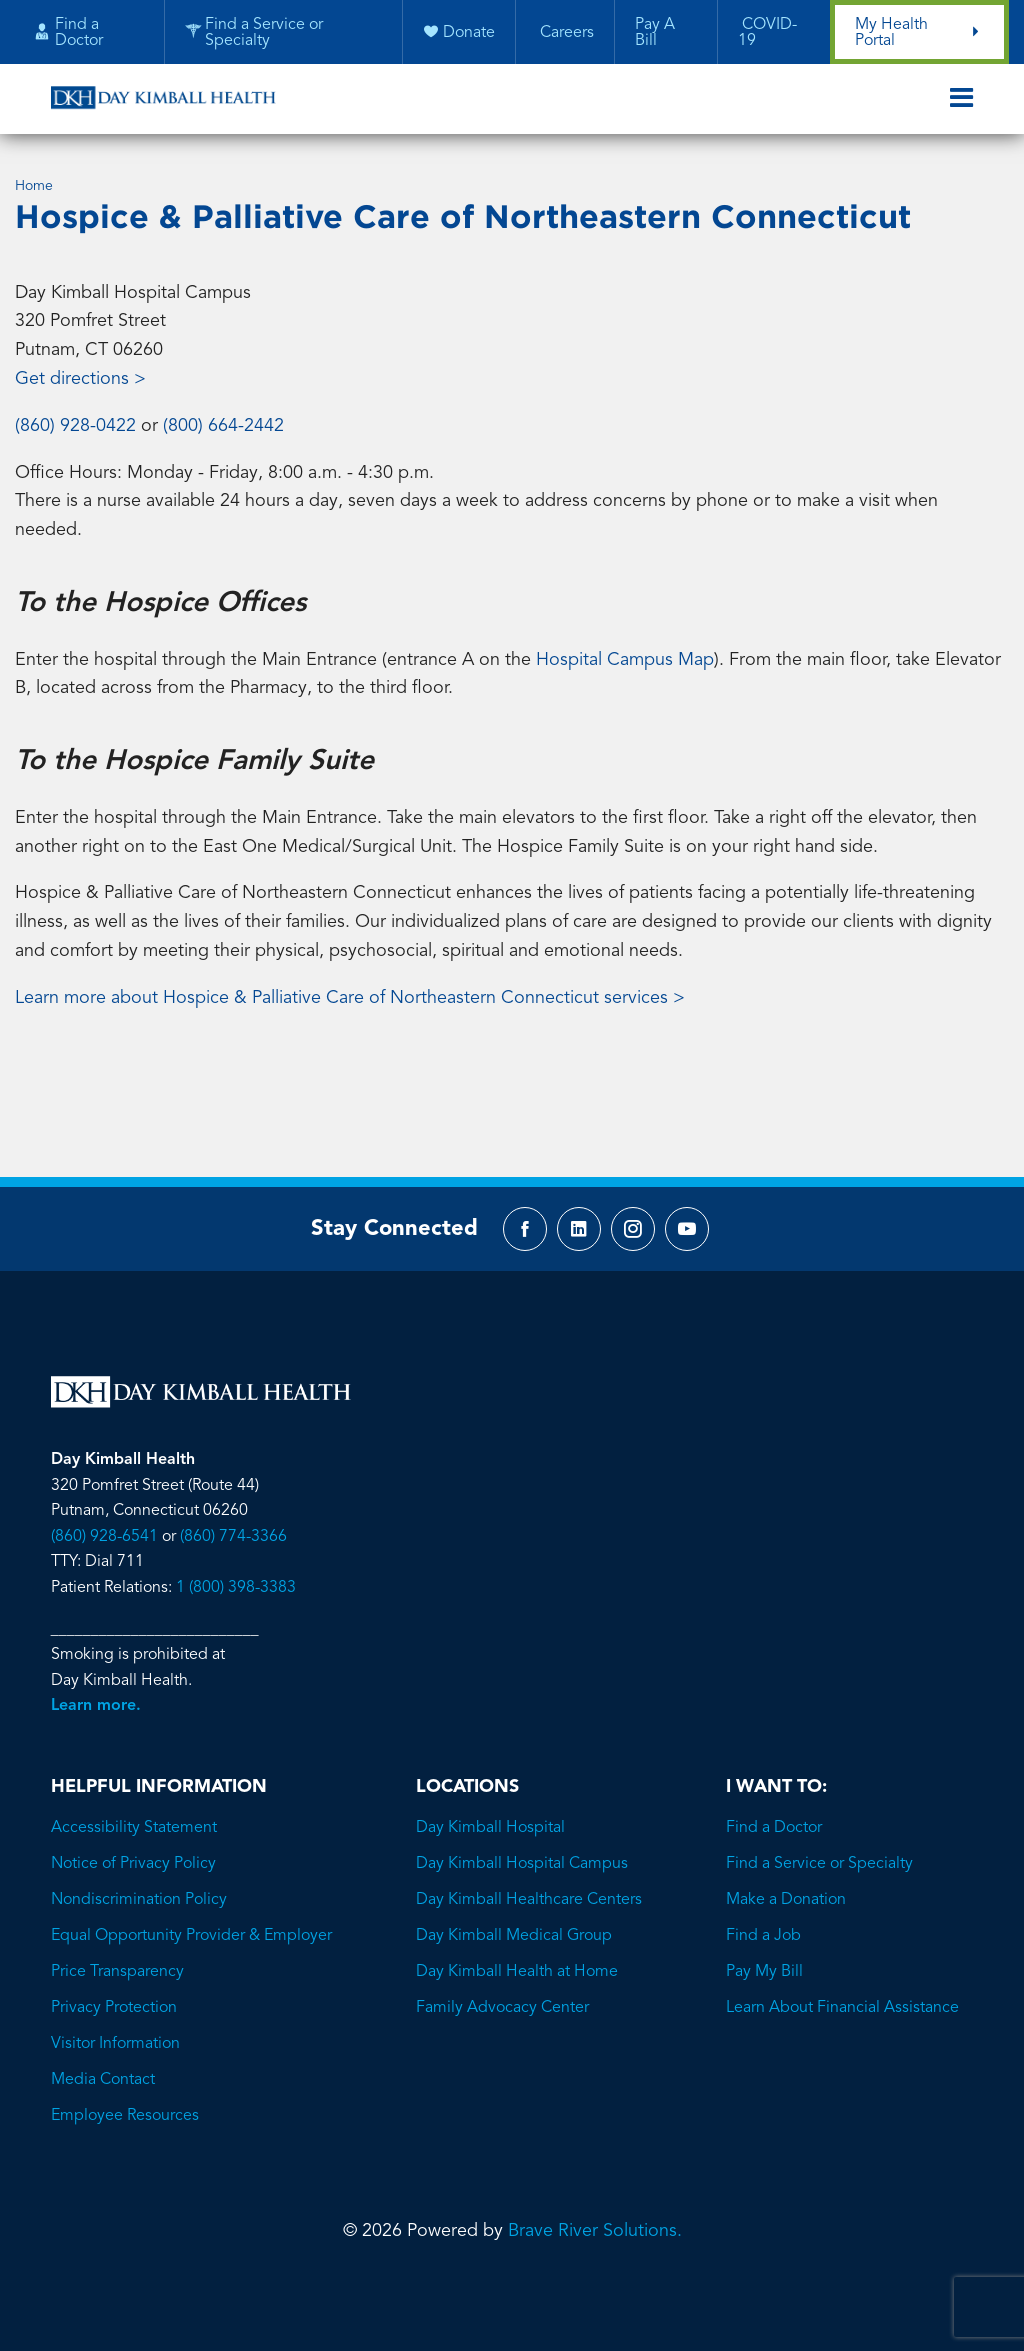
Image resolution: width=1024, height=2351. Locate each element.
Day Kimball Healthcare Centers (529, 1900)
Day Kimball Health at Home (517, 1972)
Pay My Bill (764, 1972)
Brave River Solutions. (595, 2231)
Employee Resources (125, 2116)
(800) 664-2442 (223, 426)
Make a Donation (786, 1900)
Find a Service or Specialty (819, 1864)
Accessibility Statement (134, 1828)
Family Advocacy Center (502, 2008)
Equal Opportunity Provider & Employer (191, 1936)
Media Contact (103, 2080)
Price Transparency (117, 1972)
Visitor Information (115, 2044)
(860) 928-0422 (75, 426)
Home (34, 186)
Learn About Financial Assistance (842, 2008)
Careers (565, 33)
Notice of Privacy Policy (133, 1864)
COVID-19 (767, 33)
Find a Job (763, 1936)
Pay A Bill (655, 33)
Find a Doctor (774, 1828)
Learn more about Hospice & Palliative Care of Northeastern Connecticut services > (350, 998)
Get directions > (80, 379)
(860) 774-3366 (233, 1537)
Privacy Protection (114, 2008)
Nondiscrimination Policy (139, 1900)
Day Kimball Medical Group (514, 1936)
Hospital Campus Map (625, 660)
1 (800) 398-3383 (236, 1588)
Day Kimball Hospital (490, 1828)
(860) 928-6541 (104, 1537)
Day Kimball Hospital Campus (522, 1864)
